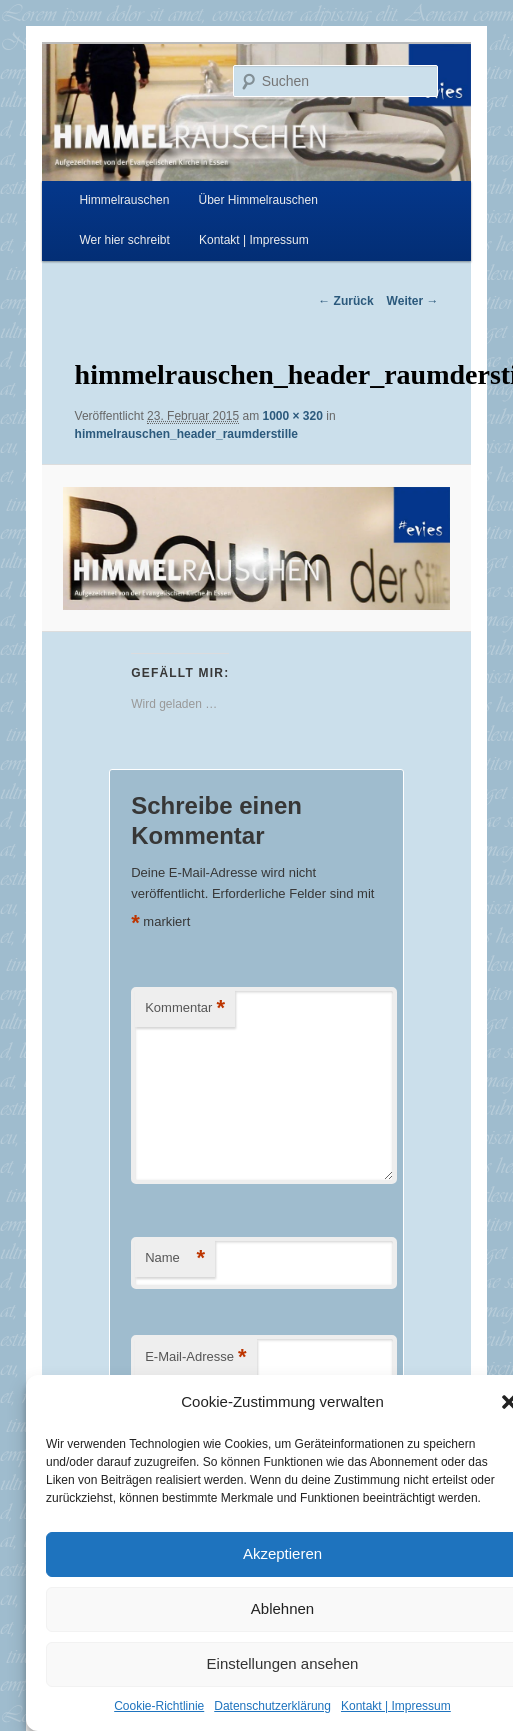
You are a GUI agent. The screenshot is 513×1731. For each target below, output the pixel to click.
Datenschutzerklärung (272, 1706)
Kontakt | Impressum (396, 1706)
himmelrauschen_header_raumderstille (186, 434)
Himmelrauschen (124, 200)
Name (175, 1258)
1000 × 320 (293, 416)
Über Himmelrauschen (258, 200)
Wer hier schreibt (124, 240)
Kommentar (185, 1008)
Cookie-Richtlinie (159, 1706)
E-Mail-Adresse (195, 1357)
